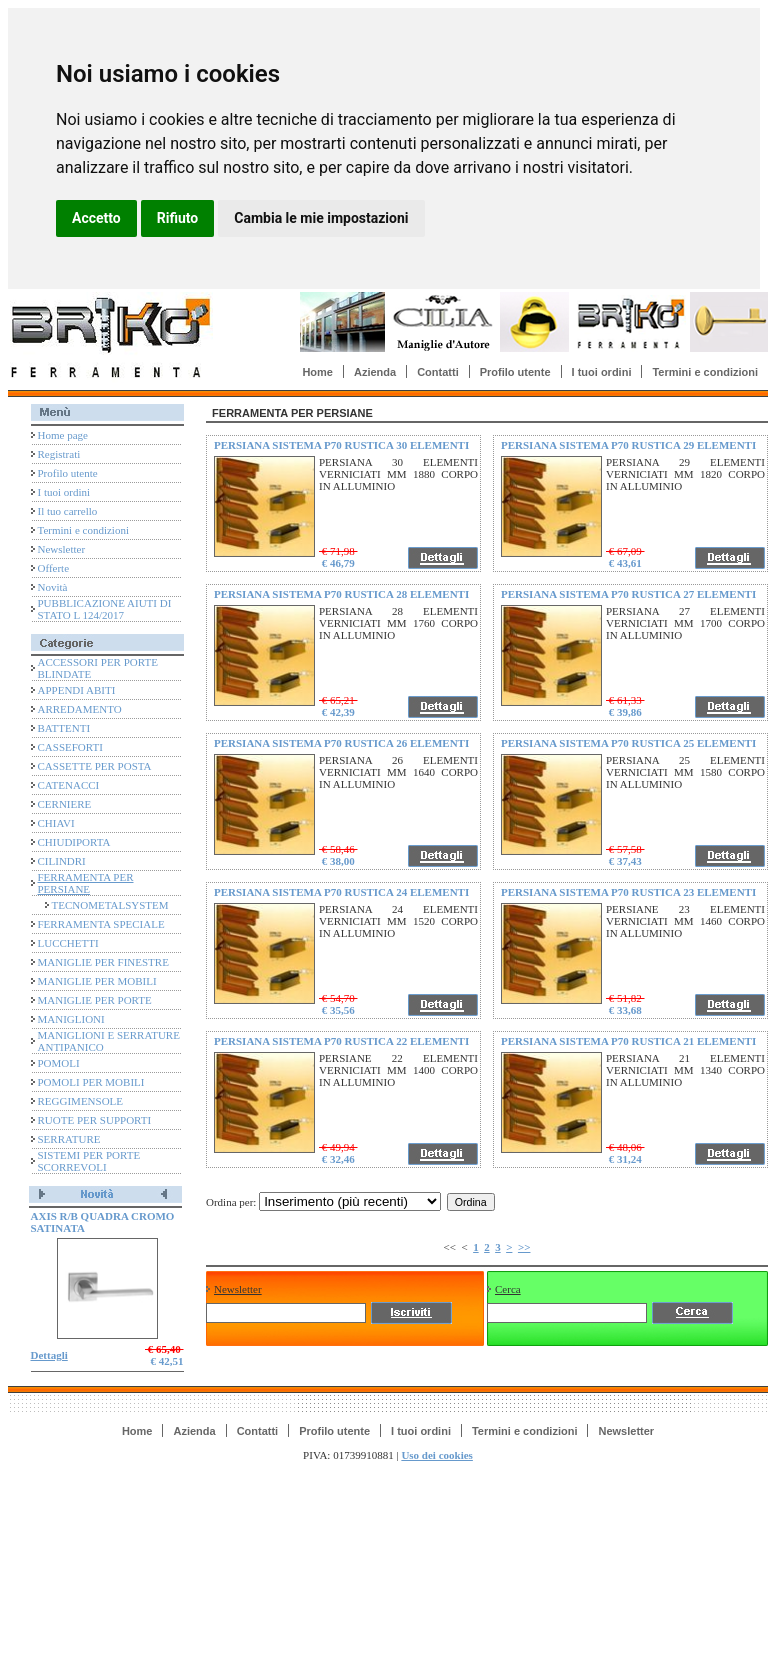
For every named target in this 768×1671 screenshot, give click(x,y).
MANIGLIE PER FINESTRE (103, 962)
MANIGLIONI (71, 1019)
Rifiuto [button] (178, 218)
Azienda (375, 372)
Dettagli (49, 1355)
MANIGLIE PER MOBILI (97, 981)
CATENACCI (69, 785)
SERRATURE (69, 1139)
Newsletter (62, 549)
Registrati (59, 454)
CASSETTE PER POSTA (95, 766)
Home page (63, 435)
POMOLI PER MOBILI (91, 1082)
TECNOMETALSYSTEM (110, 905)
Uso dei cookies (437, 1455)
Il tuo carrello (68, 511)
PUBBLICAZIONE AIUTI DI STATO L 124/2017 (105, 609)
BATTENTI (64, 728)
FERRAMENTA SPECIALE (101, 924)
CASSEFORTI (70, 747)
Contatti (438, 372)
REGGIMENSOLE (81, 1101)
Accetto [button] (96, 218)
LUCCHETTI (68, 943)
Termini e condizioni (705, 372)
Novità (53, 587)
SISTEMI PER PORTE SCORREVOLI (89, 1161)
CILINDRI (62, 861)
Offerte (54, 568)
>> (524, 1247)
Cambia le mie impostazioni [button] (321, 218)
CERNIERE (65, 804)
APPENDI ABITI (77, 690)
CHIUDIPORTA (74, 842)
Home (317, 372)
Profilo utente (515, 372)
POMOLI (59, 1063)
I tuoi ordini (602, 372)
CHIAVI (56, 823)
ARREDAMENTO (80, 709)
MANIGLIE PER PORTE (95, 1000)
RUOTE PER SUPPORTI (95, 1120)
